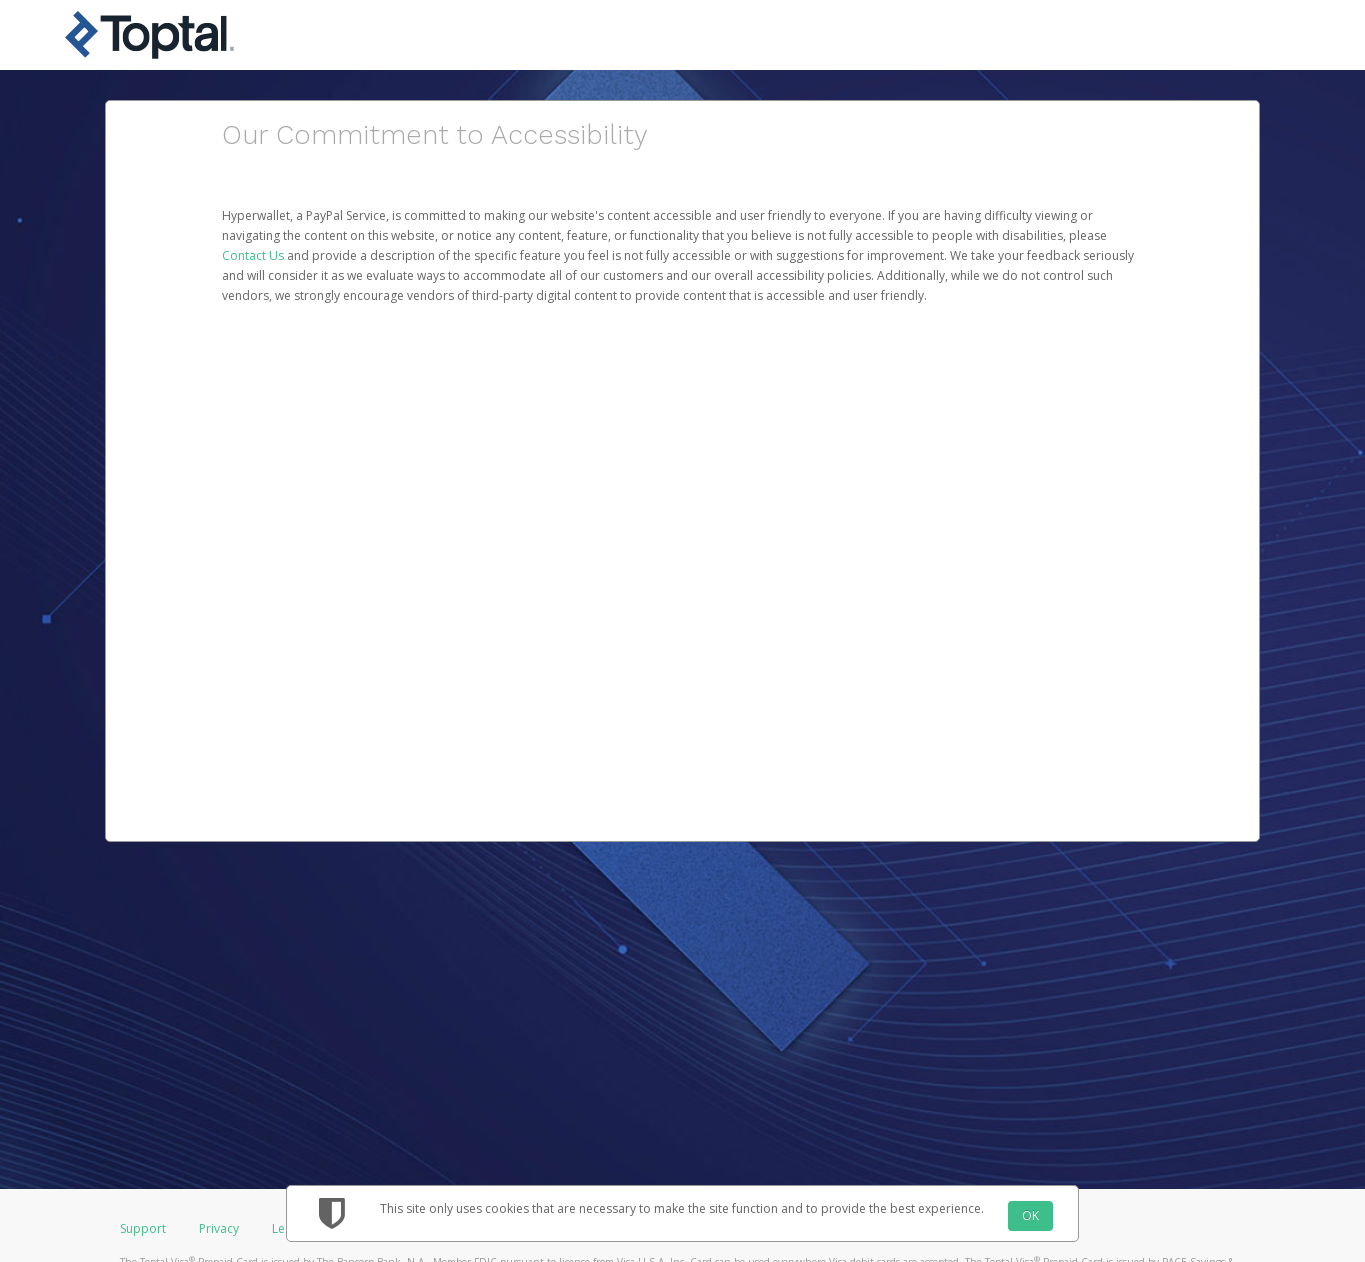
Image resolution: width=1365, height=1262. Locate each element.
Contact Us (254, 255)
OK (1030, 1215)
